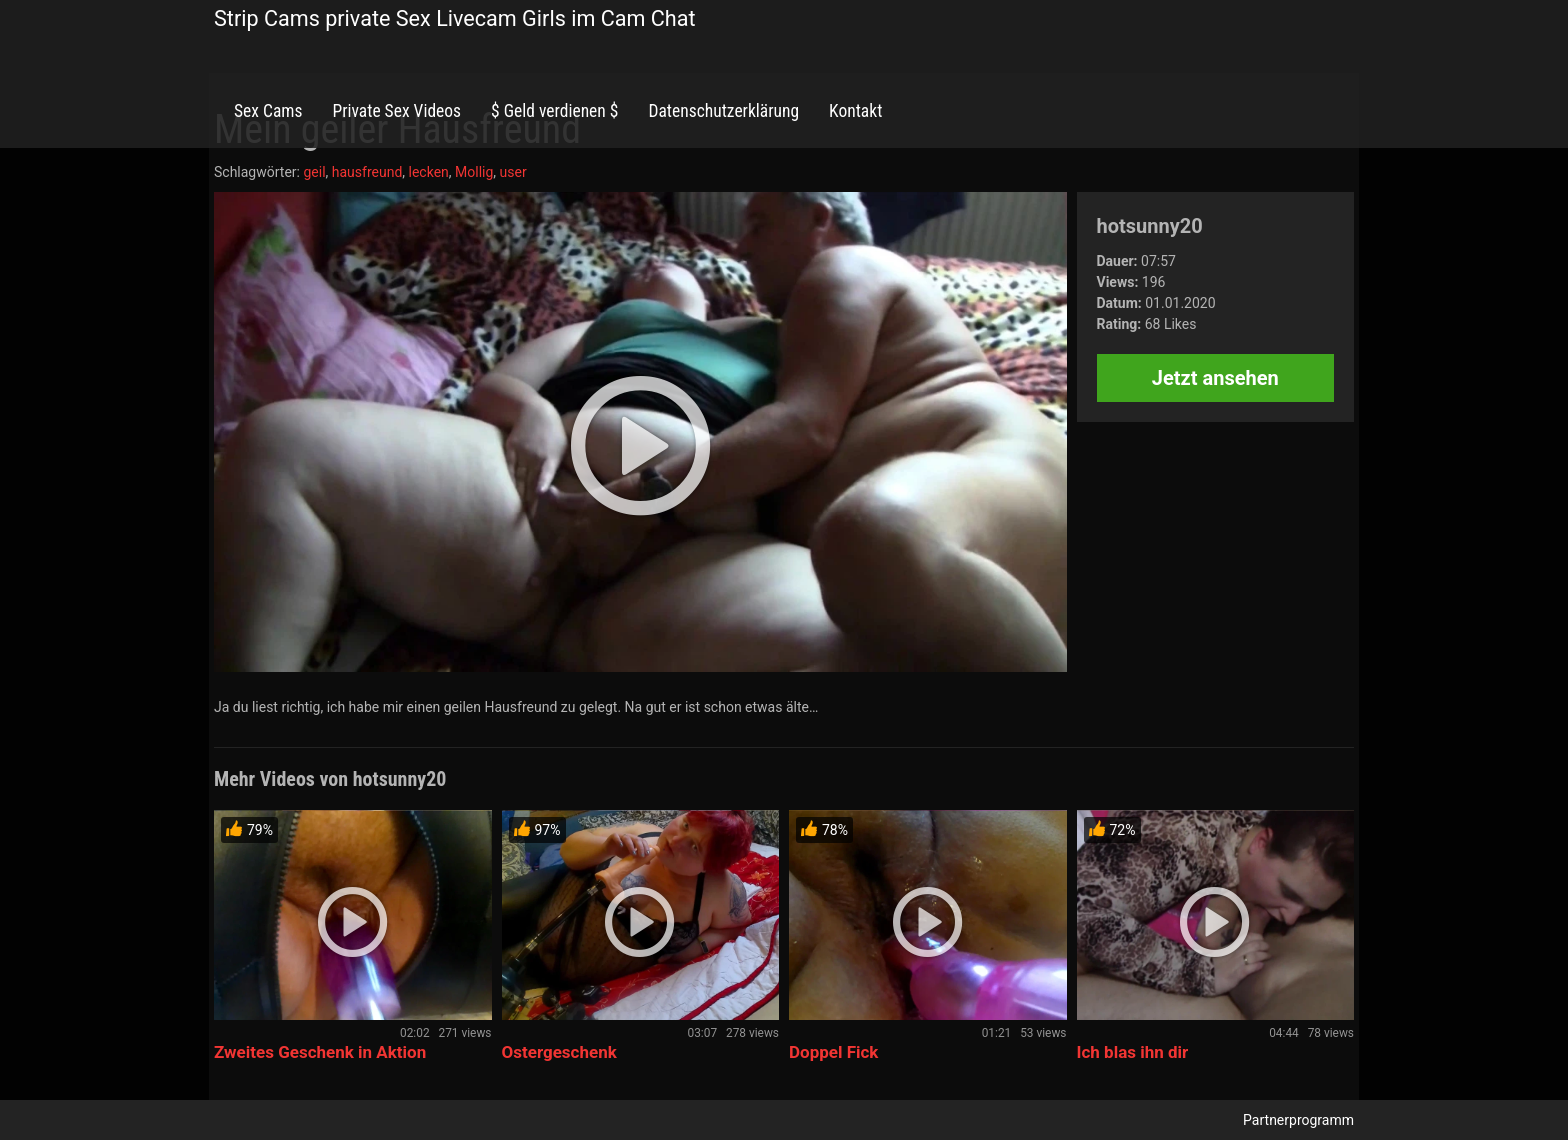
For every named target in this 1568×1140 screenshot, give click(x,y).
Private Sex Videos (396, 111)
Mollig (474, 172)
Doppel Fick (833, 1052)
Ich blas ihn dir (1133, 1052)
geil (314, 172)
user (513, 172)
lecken (429, 172)
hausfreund (367, 172)
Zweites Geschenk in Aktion (320, 1052)
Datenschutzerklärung (723, 111)
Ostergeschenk (559, 1052)
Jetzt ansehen (1215, 378)
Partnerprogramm (1298, 1120)
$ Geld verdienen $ (554, 111)
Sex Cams (268, 111)
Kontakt (855, 111)
